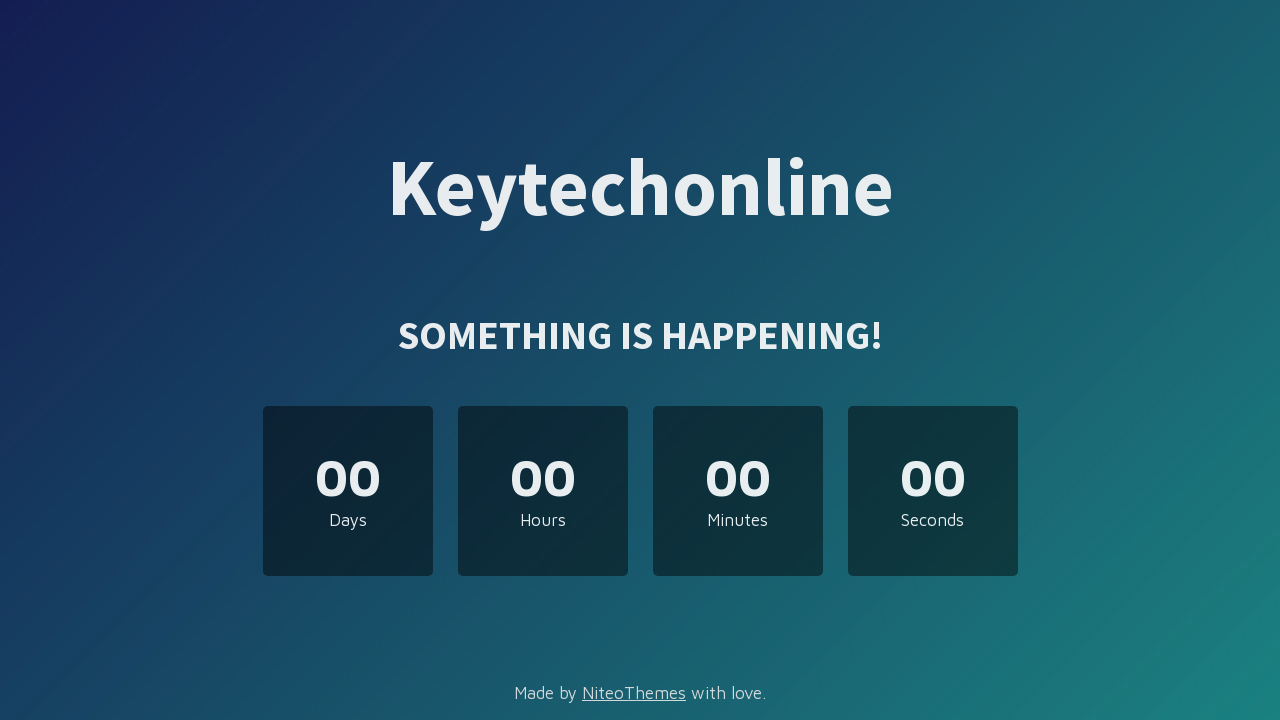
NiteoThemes (634, 693)
